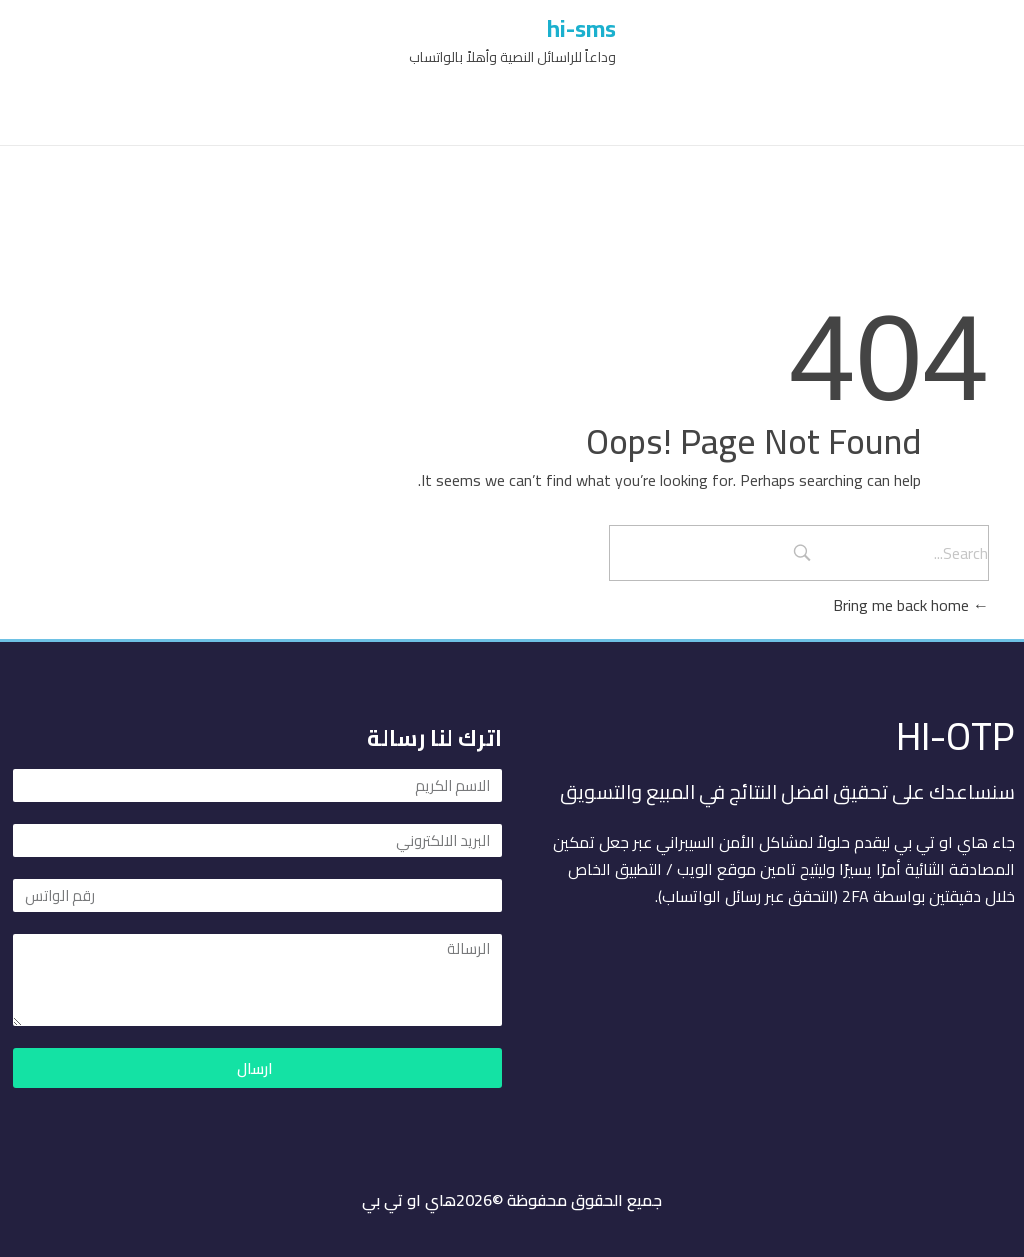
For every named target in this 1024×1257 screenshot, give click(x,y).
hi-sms (581, 28)
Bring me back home (911, 605)
